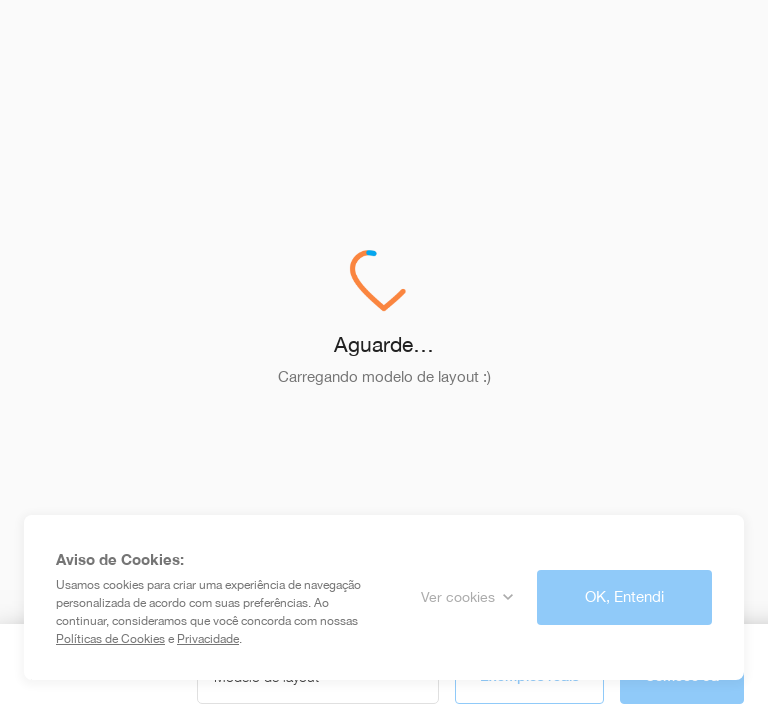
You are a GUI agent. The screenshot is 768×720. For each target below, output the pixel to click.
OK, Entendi (624, 596)
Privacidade (208, 639)
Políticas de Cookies (110, 639)
